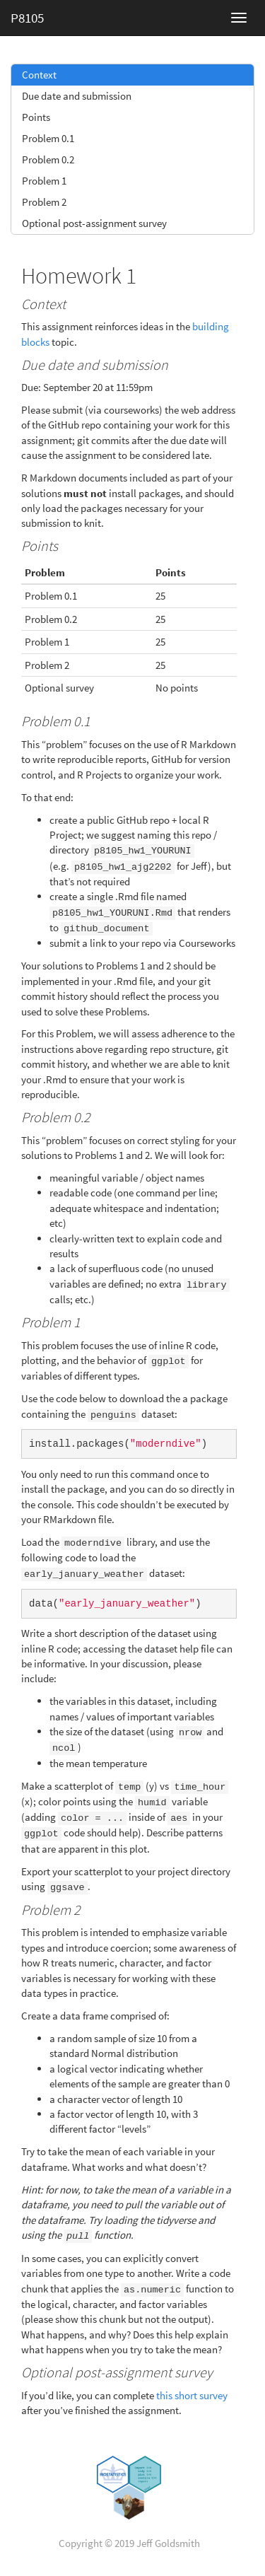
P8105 (27, 17)
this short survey (192, 2384)
